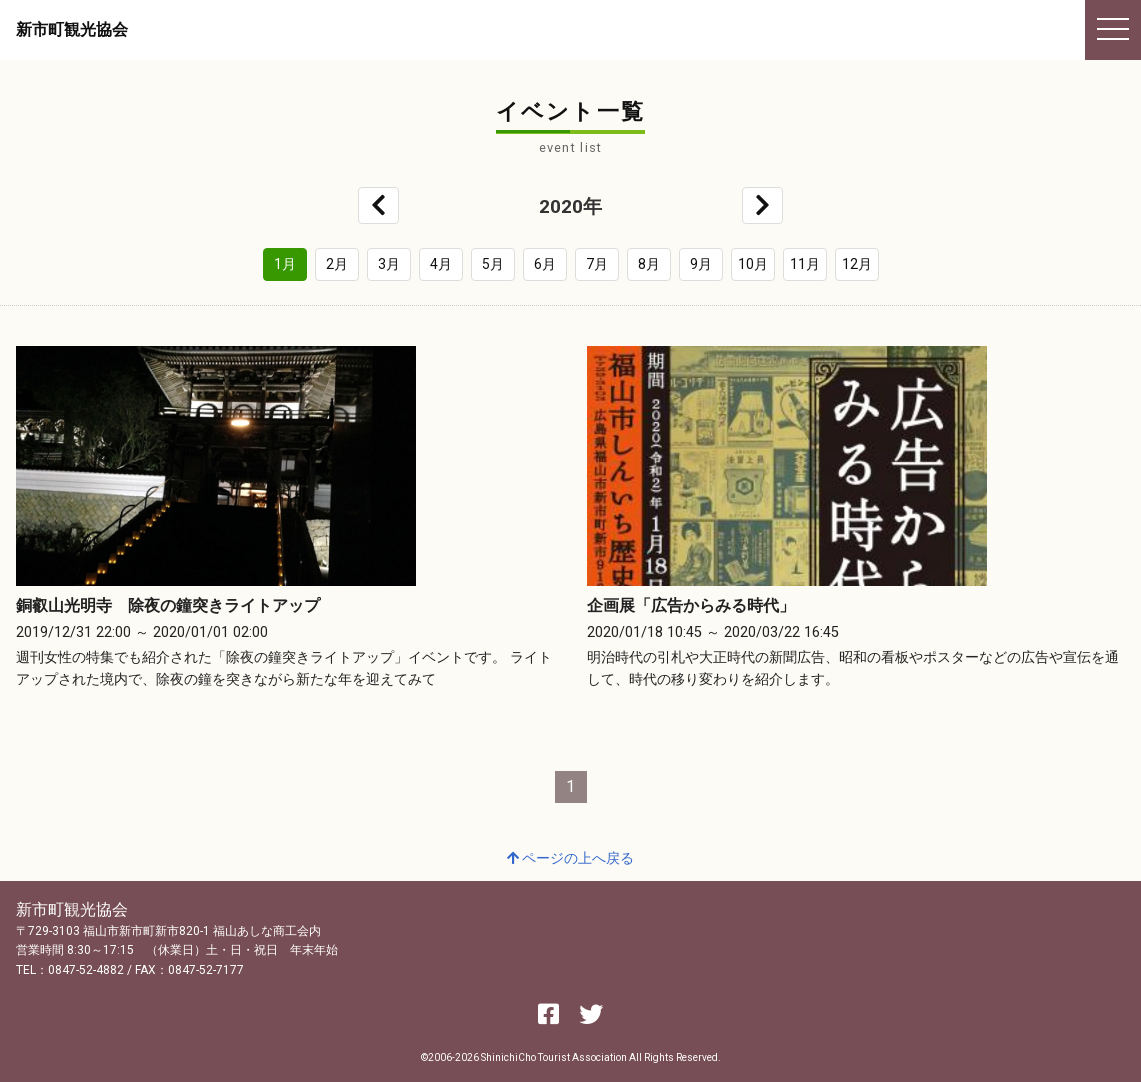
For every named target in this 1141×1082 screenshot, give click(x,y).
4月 (441, 264)
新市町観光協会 (72, 29)
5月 (493, 264)
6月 (545, 264)
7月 (597, 264)
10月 (753, 264)
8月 (649, 264)
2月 (337, 264)
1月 (285, 264)
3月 (389, 264)
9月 (701, 264)
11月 (805, 264)
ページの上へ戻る (570, 858)
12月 (857, 264)
